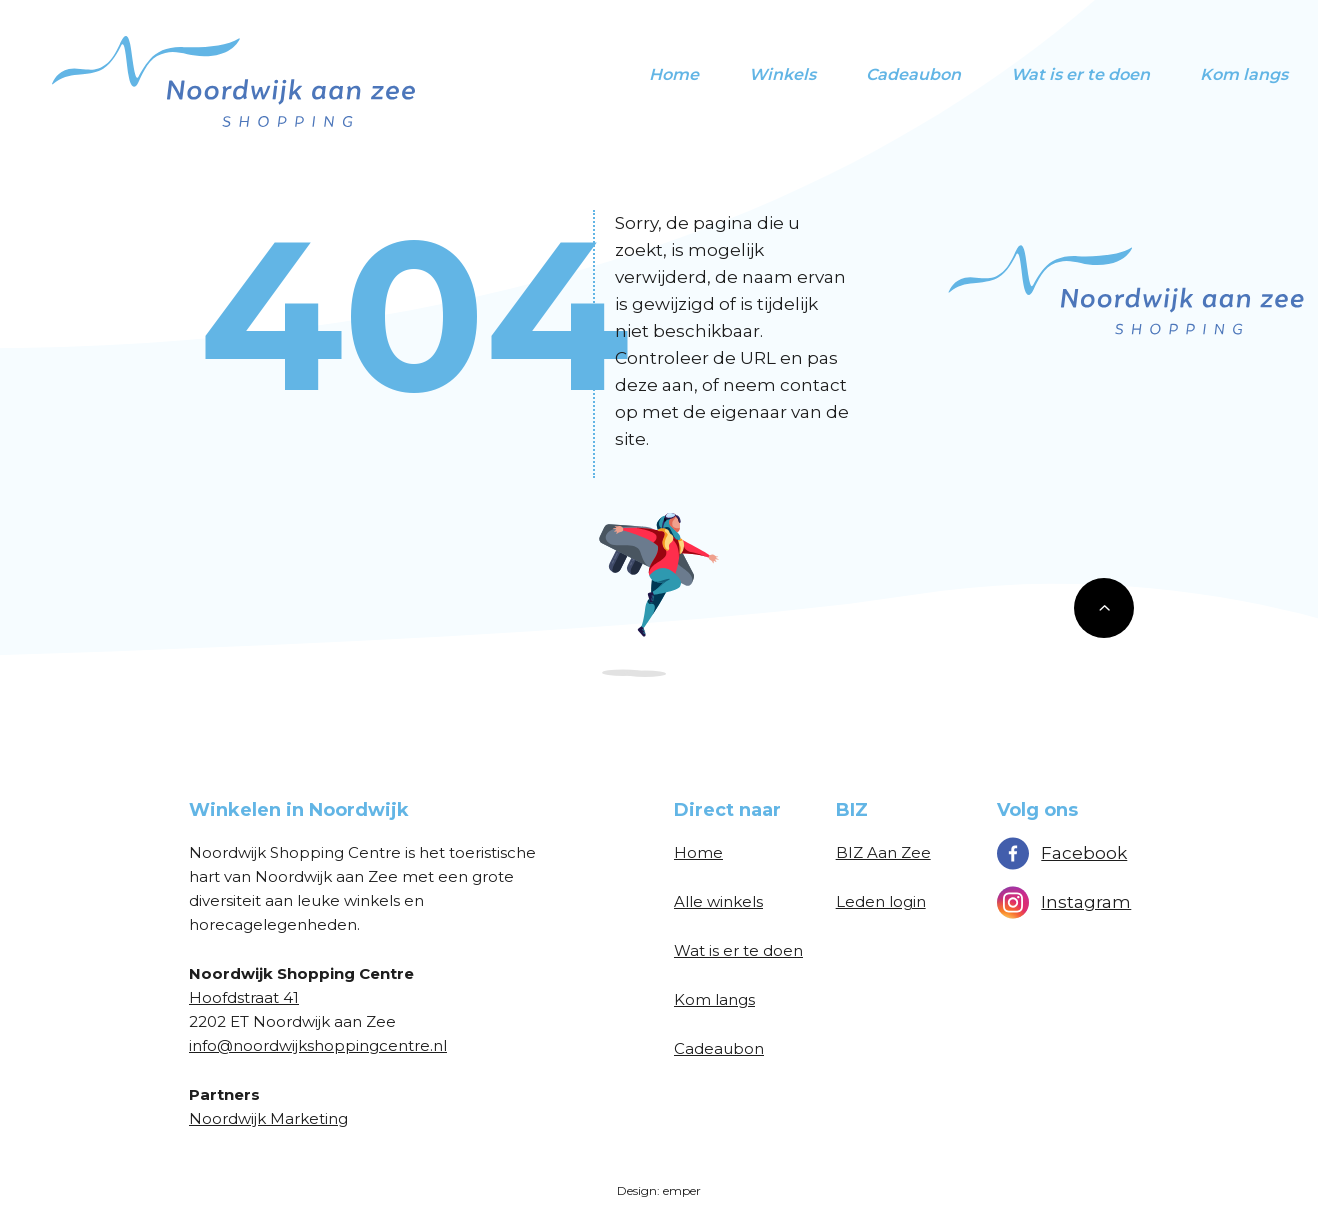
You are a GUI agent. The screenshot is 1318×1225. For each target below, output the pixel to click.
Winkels (782, 74)
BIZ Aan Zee (883, 852)
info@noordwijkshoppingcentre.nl (318, 1045)
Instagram (1064, 902)
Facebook (1062, 853)
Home (674, 74)
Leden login (881, 901)
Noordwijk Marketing (268, 1118)
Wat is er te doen (1080, 74)
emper (682, 1190)
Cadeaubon (913, 74)
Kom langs (1244, 74)
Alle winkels (718, 901)
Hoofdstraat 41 (244, 997)
